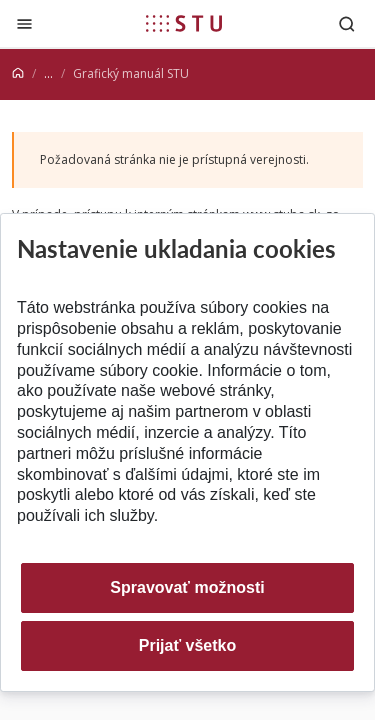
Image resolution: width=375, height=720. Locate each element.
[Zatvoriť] (24, 23)
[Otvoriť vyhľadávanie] (347, 23)
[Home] (18, 73)
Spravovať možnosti (187, 587)
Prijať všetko (188, 645)
